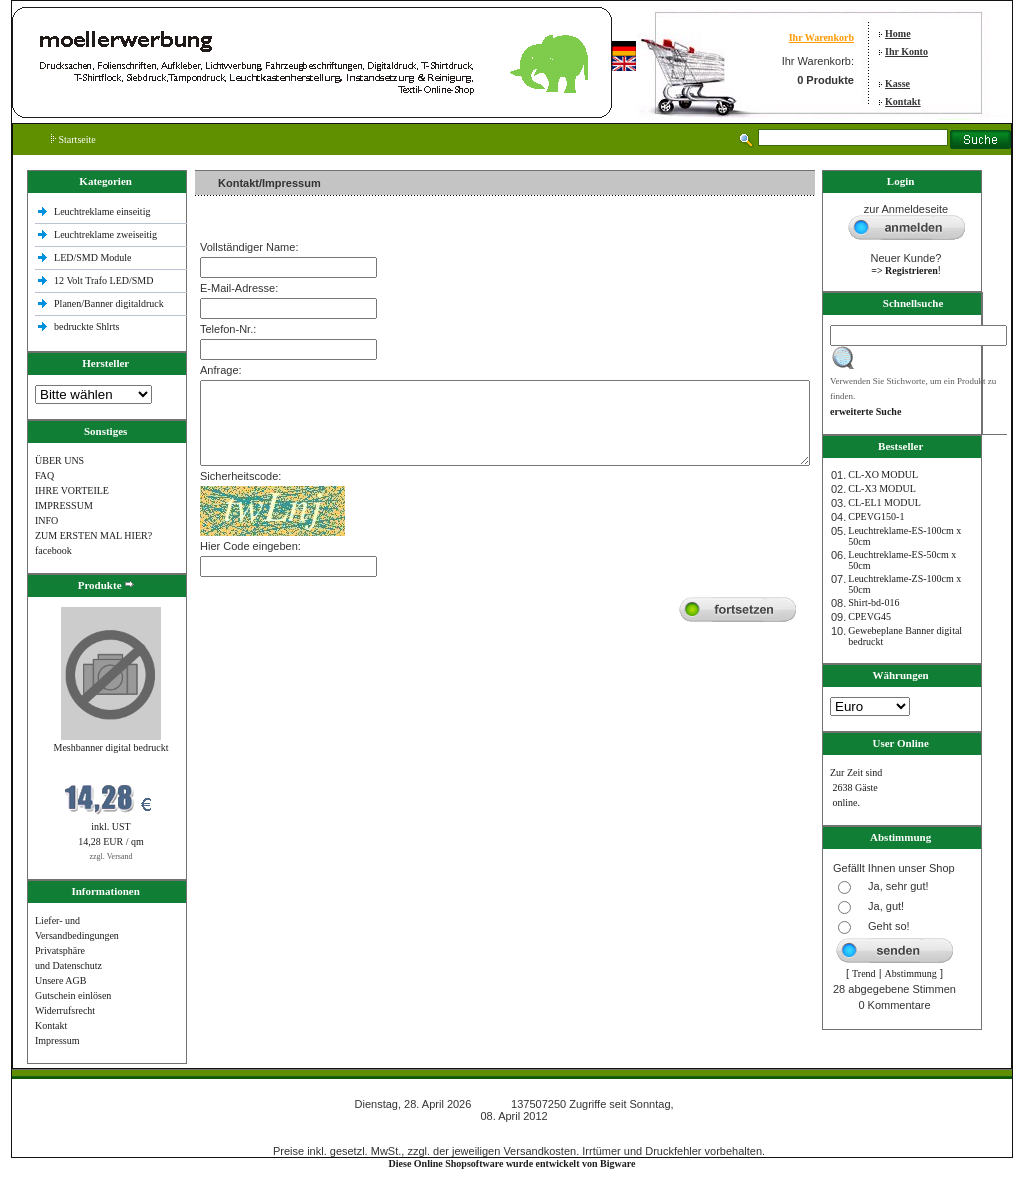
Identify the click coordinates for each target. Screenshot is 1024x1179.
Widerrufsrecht (65, 1010)
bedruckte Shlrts (86, 326)
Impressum (57, 1040)
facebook (53, 550)
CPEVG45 (869, 616)
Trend (864, 973)
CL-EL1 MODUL (884, 502)
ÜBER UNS (59, 460)
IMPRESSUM (64, 505)
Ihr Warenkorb (821, 37)
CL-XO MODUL (883, 474)
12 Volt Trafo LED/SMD (103, 280)
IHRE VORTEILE (72, 490)
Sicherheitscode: (240, 476)
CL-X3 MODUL (882, 488)
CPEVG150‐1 (876, 516)
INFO (46, 520)
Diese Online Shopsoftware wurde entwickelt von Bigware (512, 1163)
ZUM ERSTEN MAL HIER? (93, 535)
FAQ (44, 475)
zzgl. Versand (111, 856)
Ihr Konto (906, 51)
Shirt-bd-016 (873, 602)
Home (898, 33)
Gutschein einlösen (73, 995)
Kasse (897, 83)
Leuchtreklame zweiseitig (107, 234)
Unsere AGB (60, 980)
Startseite (73, 139)
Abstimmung (911, 973)
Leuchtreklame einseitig (103, 211)
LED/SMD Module (93, 257)
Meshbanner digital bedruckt (111, 747)
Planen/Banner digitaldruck (109, 303)
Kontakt (903, 101)
